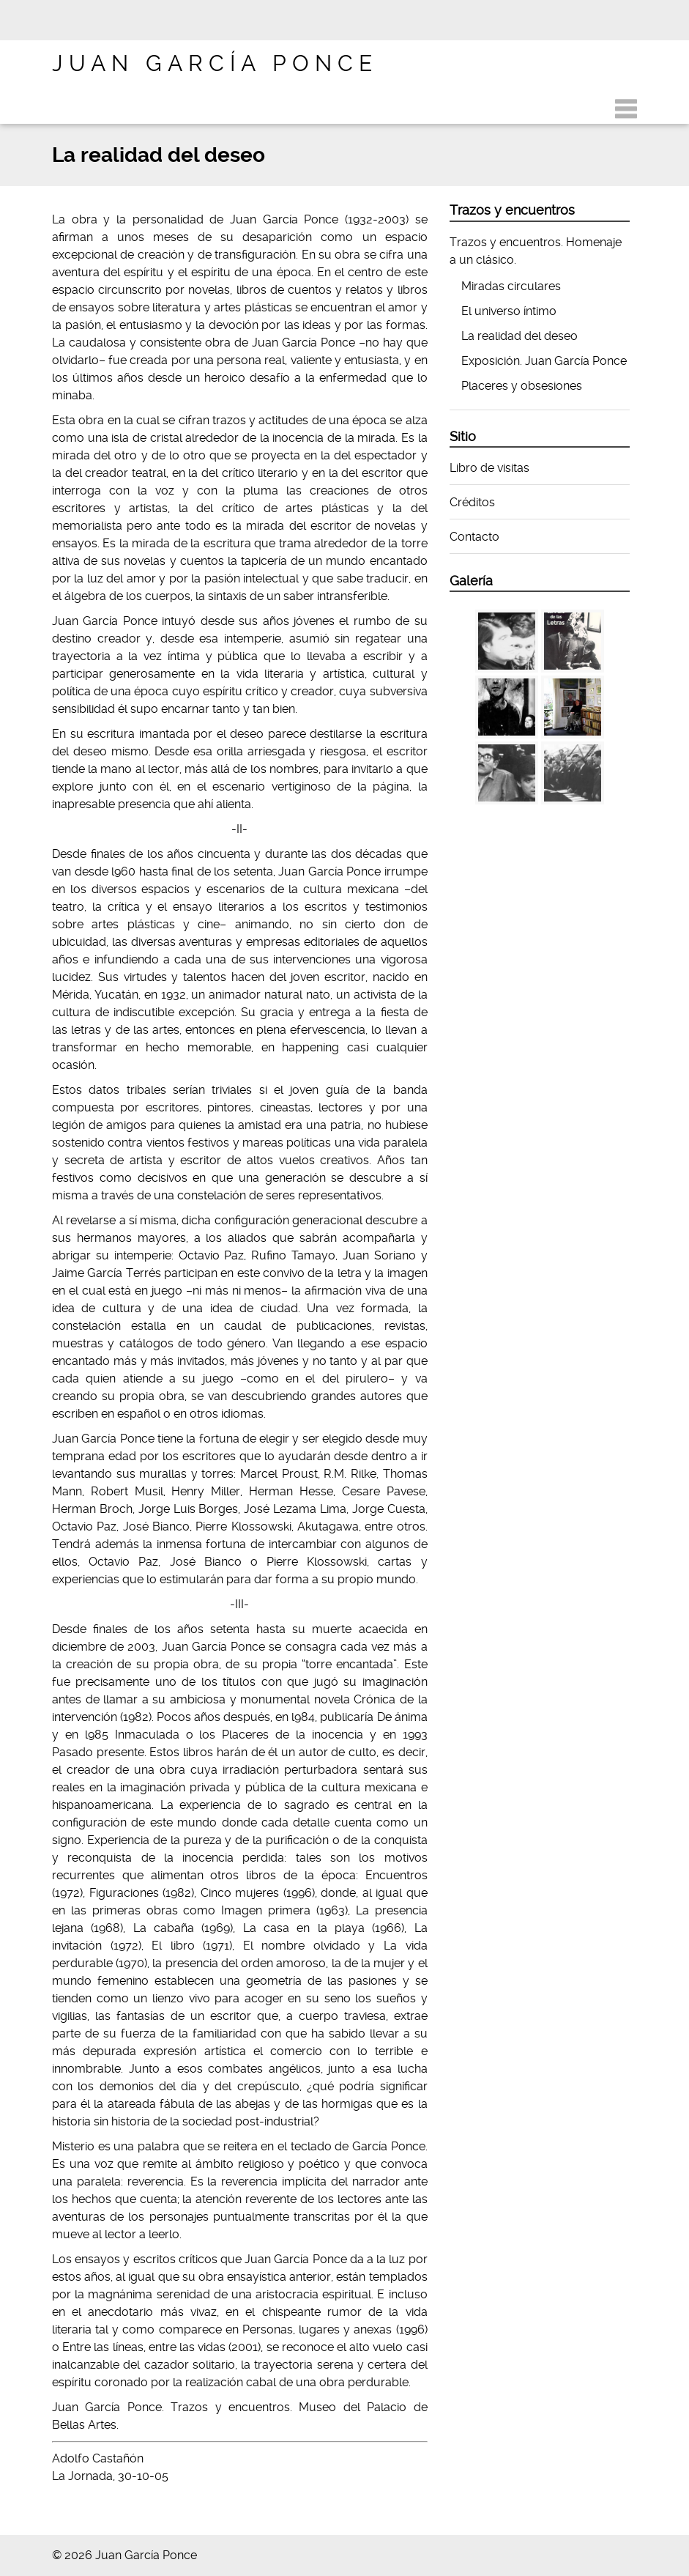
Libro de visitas (489, 468)
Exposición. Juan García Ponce (544, 361)
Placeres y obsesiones (521, 386)
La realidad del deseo (519, 336)
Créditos (472, 502)
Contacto (474, 537)
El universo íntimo (508, 311)
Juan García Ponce (215, 63)
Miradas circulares (511, 286)
